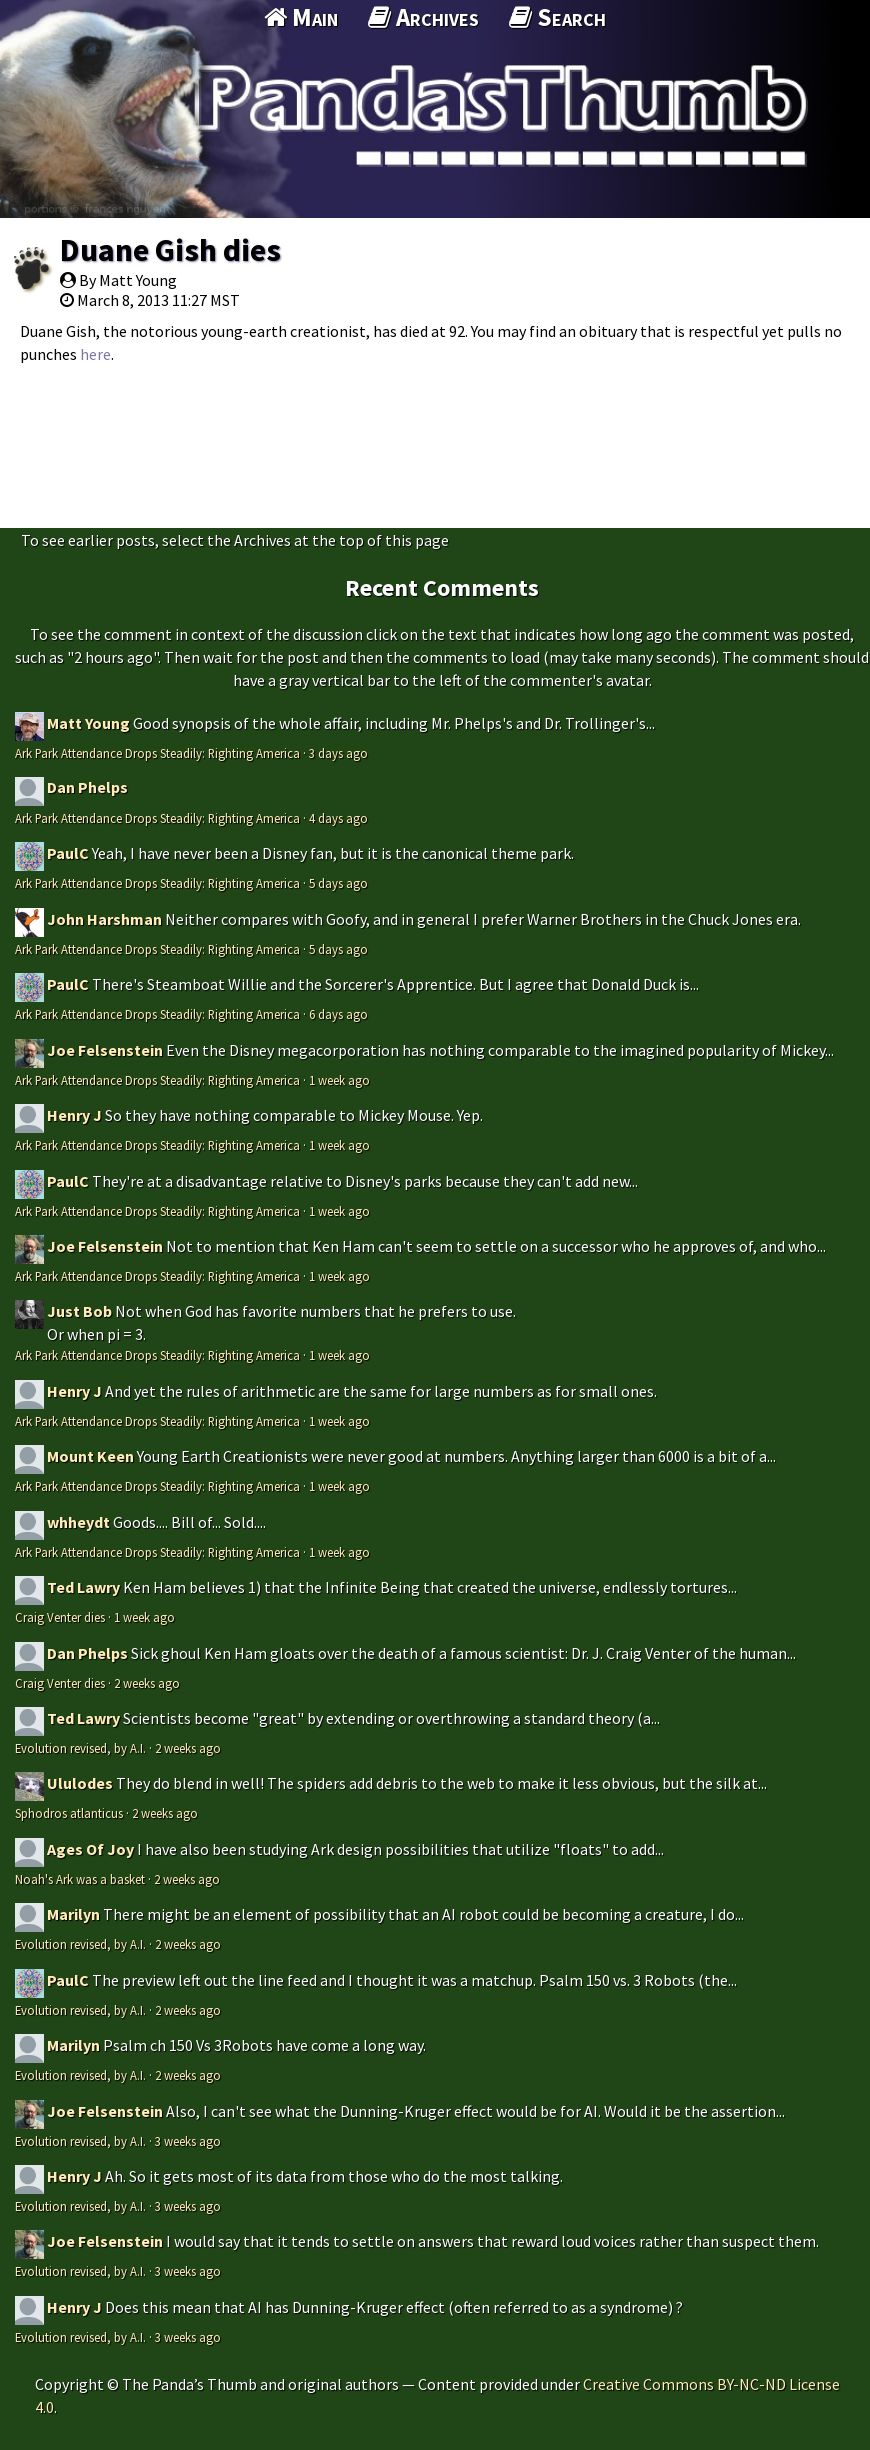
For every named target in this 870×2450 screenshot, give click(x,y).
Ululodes (80, 1783)
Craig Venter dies (60, 1617)
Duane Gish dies (170, 250)
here (95, 354)
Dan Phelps (87, 787)
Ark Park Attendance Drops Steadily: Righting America (157, 753)
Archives (423, 17)
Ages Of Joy (90, 1849)
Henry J (74, 1115)
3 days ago (338, 753)
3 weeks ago (188, 2141)
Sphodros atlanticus (69, 1813)
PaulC (68, 853)
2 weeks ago (147, 1683)
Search (557, 17)
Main (301, 17)
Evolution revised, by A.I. (80, 1748)
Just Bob (79, 1311)
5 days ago (338, 883)
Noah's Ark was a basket (80, 1879)
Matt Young (88, 723)
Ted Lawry (83, 1587)
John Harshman (104, 919)
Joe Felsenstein (105, 1050)
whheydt (78, 1522)
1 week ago (339, 1080)
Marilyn (73, 1914)
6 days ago (338, 1014)
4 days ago (338, 818)
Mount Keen (90, 1456)
